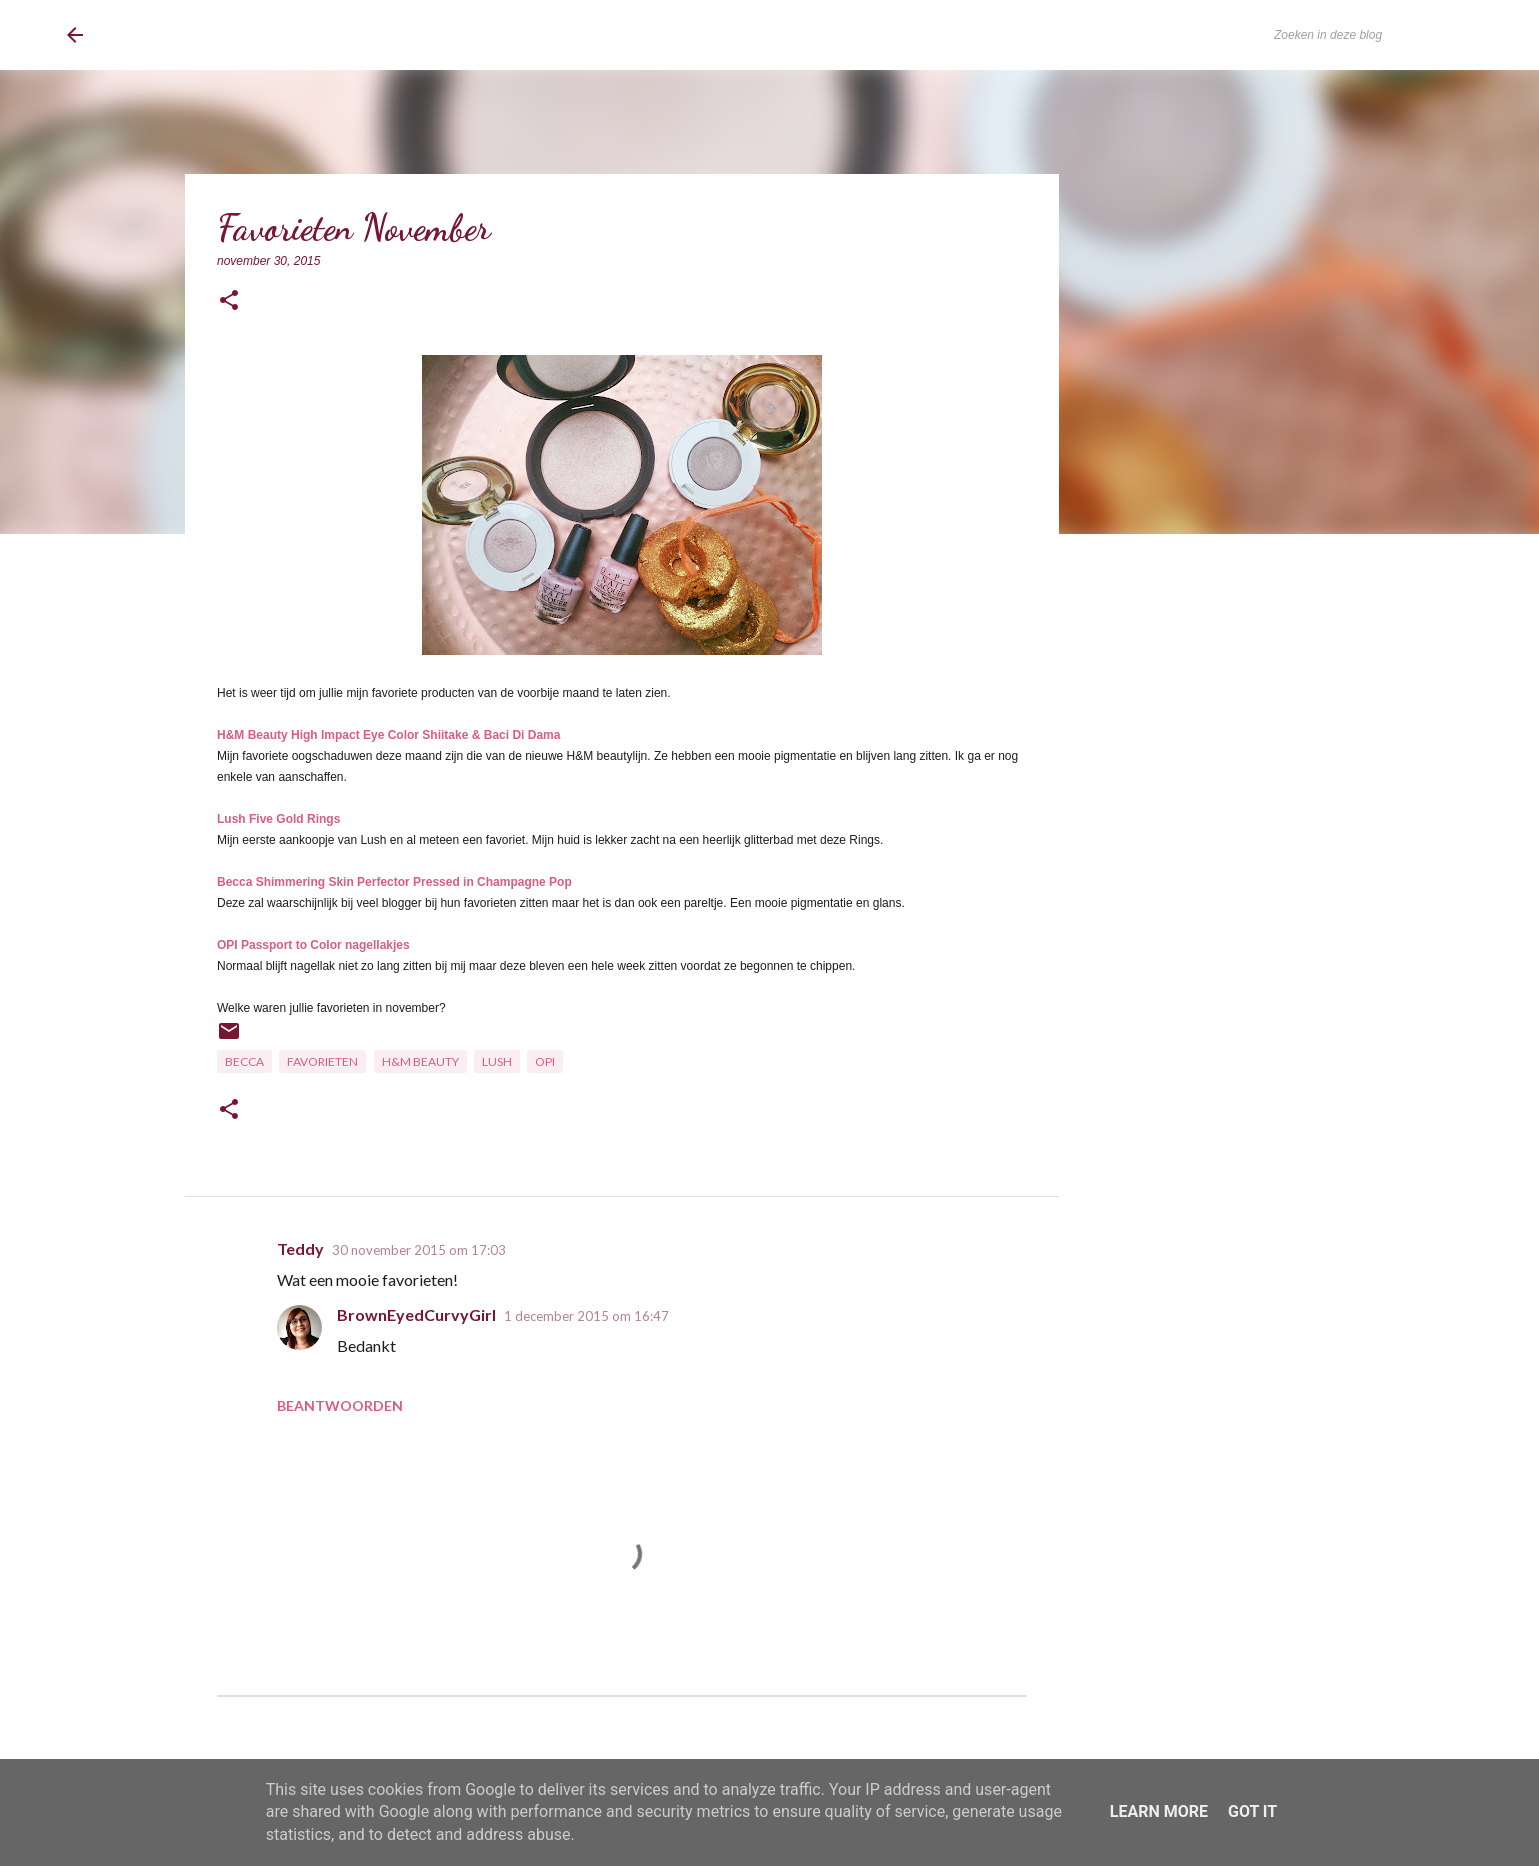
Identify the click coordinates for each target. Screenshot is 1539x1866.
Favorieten (322, 1061)
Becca (244, 1061)
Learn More (1159, 1811)
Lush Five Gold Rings (278, 819)
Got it (1252, 1811)
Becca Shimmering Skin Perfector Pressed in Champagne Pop (394, 882)
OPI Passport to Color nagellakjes (313, 945)
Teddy (300, 1248)
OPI (545, 1061)
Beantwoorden (340, 1405)
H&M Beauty (420, 1061)
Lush (497, 1061)
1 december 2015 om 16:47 (586, 1316)
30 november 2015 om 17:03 (419, 1250)
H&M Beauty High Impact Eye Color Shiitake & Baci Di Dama (388, 735)
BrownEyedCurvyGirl (230, 35)
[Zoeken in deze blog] (1371, 35)
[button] (229, 301)
